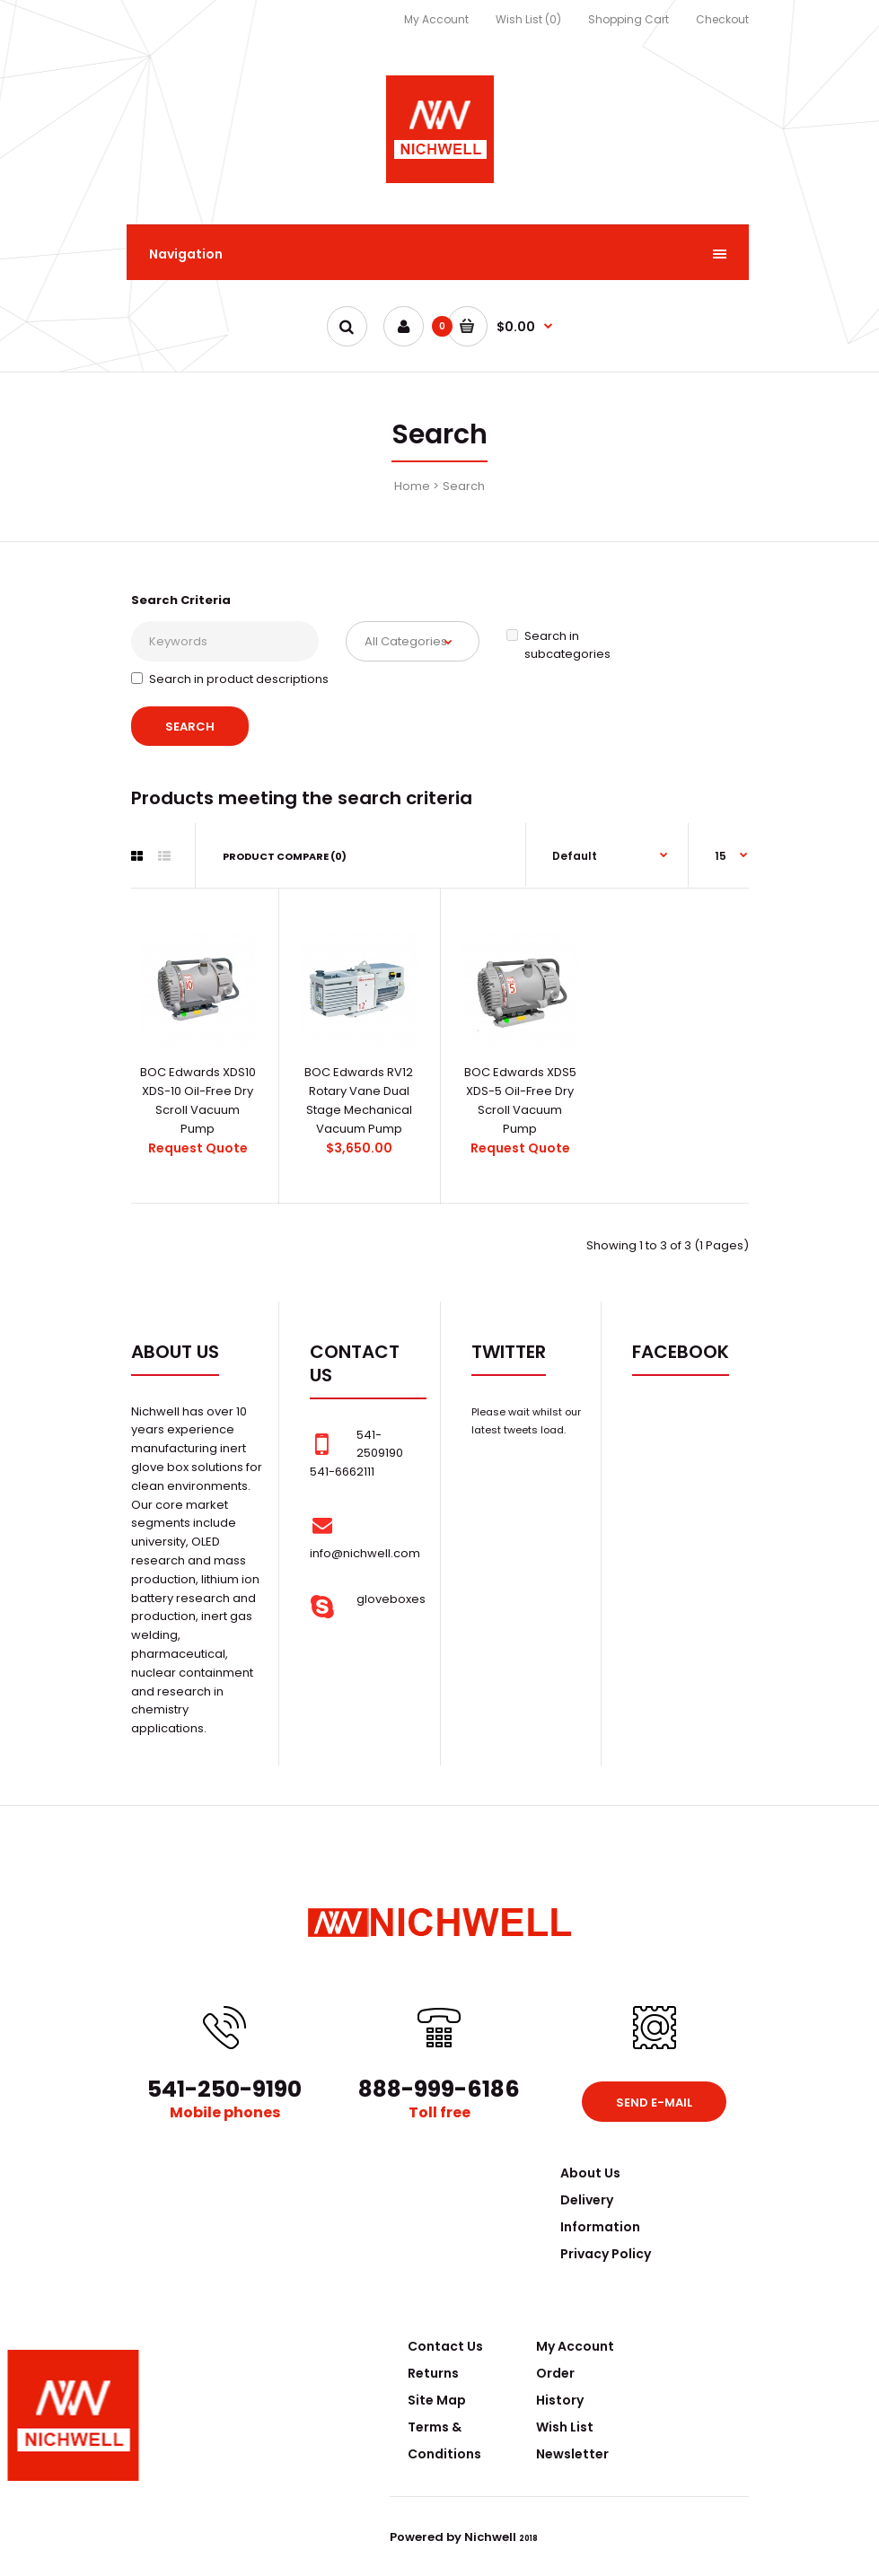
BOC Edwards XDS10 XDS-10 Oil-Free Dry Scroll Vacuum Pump (198, 1100)
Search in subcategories (558, 645)
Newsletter (572, 2454)
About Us (590, 2173)
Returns (433, 2373)
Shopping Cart (628, 19)
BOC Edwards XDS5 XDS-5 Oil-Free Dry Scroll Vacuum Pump (520, 1100)
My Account (436, 19)
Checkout (722, 19)
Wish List (564, 2427)
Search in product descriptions (230, 679)
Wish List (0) (528, 19)
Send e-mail (654, 2102)
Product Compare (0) (285, 856)
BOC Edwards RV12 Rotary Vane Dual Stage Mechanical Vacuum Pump (358, 1100)
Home (412, 486)
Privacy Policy (605, 2254)
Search (464, 486)
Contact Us (445, 2346)
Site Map (437, 2400)
